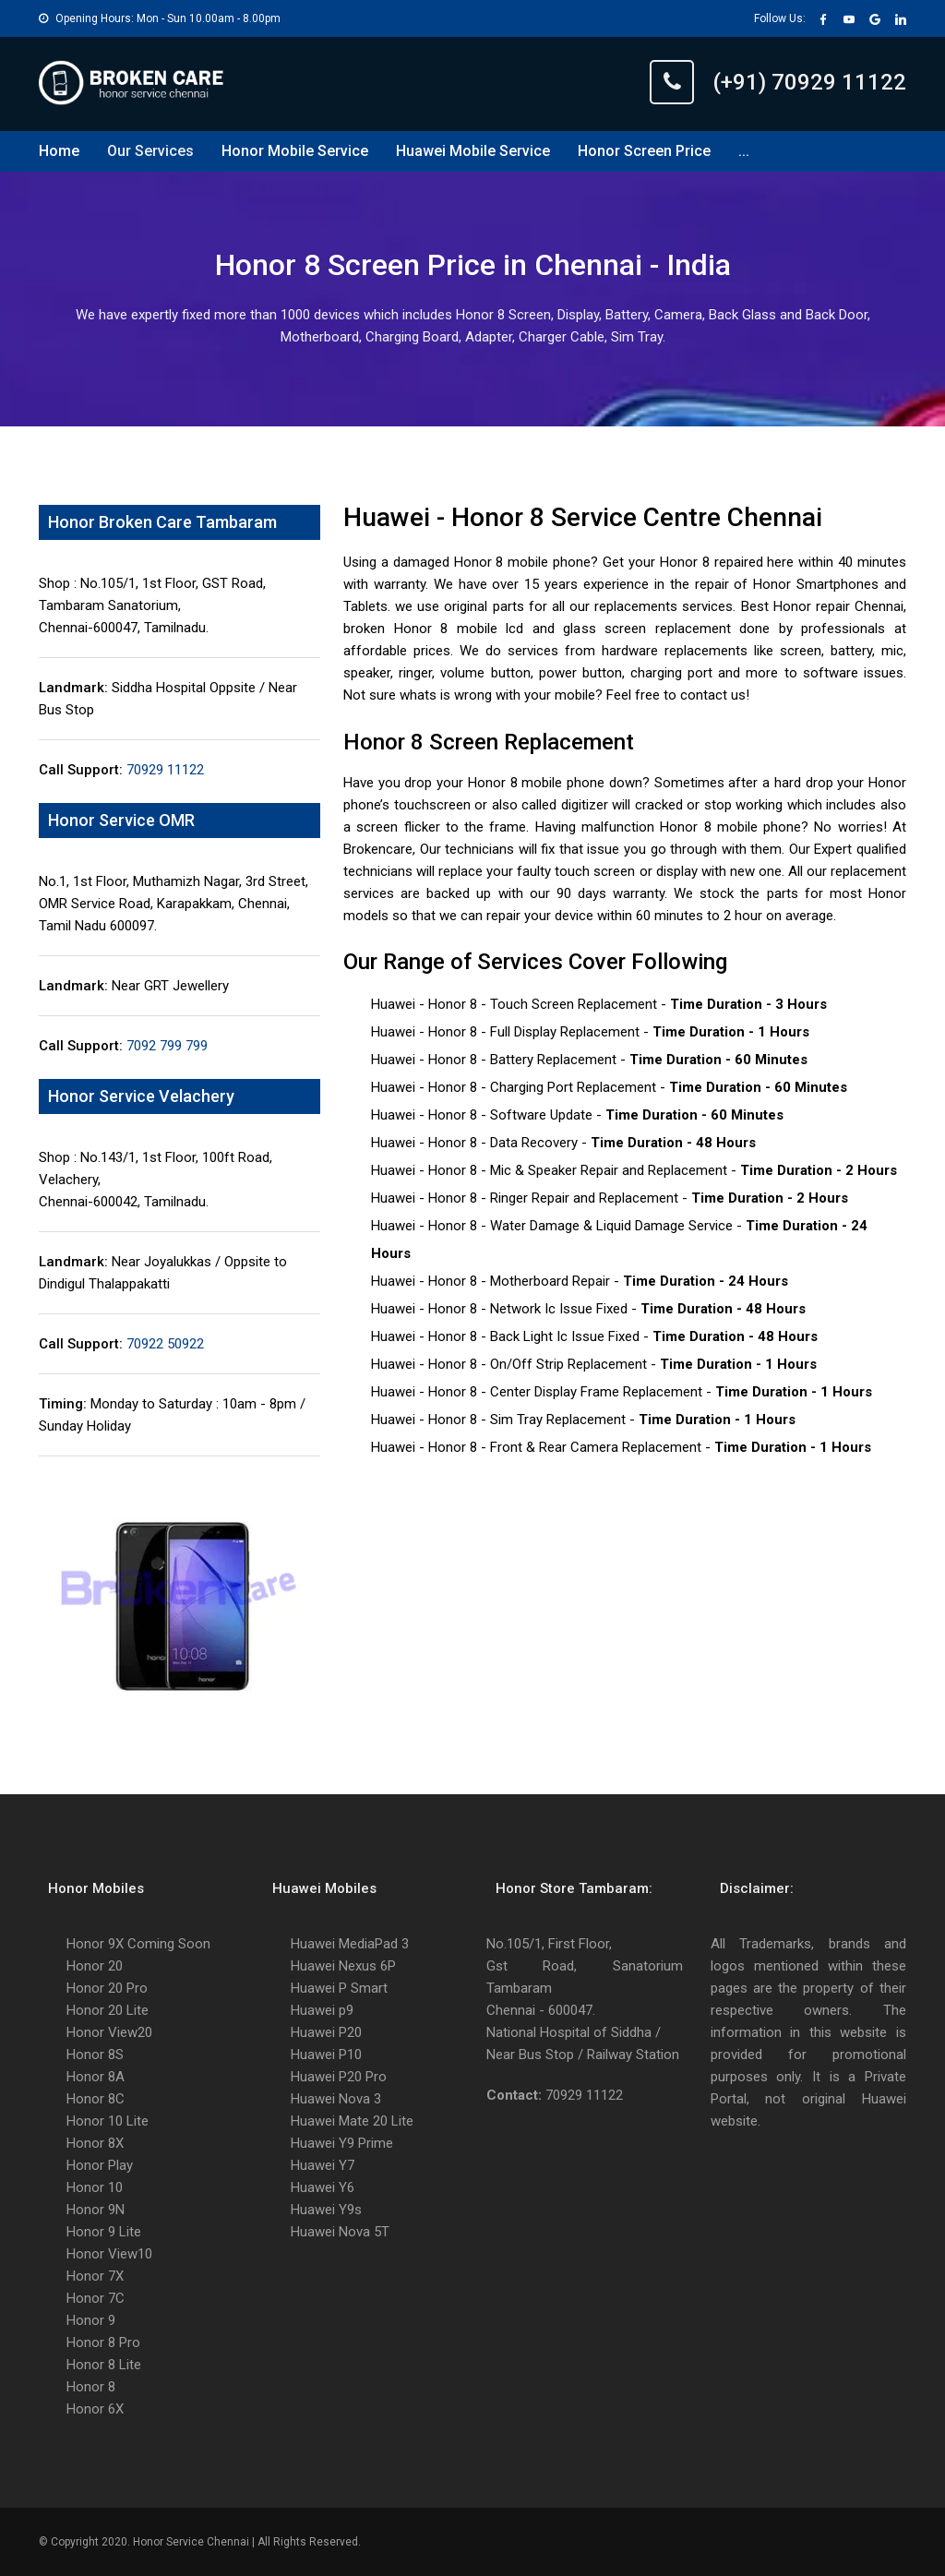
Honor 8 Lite (103, 2364)
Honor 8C (95, 2099)
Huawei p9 (322, 2010)
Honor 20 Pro (107, 1988)
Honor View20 (109, 2032)
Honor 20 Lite (107, 2010)
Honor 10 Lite (107, 2121)
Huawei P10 (326, 2054)
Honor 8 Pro (103, 2342)
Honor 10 (94, 2187)
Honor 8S (95, 2054)
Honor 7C (95, 2298)
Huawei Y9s (326, 2209)
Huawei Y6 (322, 2187)
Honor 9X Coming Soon (138, 1943)
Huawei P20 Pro (339, 2076)
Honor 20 (94, 1966)
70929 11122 (163, 769)
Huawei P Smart (339, 1988)
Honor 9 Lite (103, 2231)
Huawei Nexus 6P (343, 1966)
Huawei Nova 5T (340, 2231)
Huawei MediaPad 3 (350, 1943)
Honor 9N (95, 2209)
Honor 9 (90, 2320)
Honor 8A (95, 2076)
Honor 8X (95, 2143)
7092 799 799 (165, 1045)
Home (59, 151)
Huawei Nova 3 (336, 2099)
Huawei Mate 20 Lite (352, 2121)
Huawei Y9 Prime (342, 2143)
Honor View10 (109, 2254)
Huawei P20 (326, 2032)
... (743, 151)
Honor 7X (95, 2276)
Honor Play (99, 2165)
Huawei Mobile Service (473, 151)
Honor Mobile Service (294, 151)
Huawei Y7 (322, 2165)
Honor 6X (95, 2409)
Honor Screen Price (644, 151)
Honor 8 (90, 2386)
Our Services (150, 151)
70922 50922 (163, 1344)
